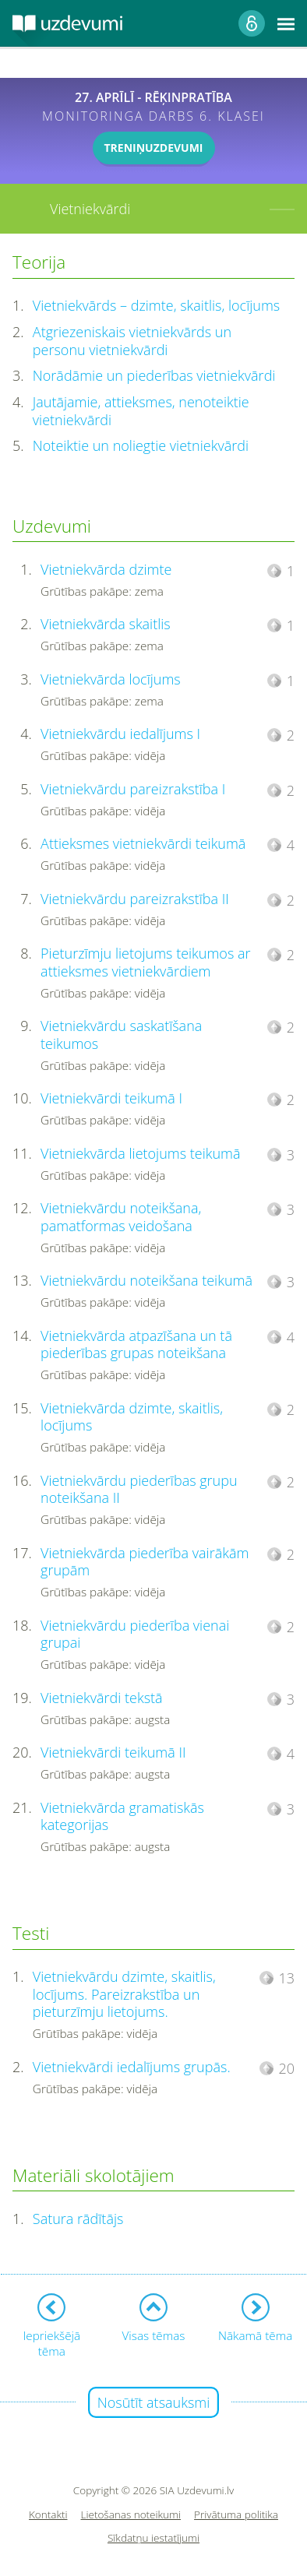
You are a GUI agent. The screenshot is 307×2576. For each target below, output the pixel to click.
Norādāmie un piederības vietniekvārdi (154, 375)
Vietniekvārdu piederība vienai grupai (135, 1634)
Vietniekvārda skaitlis (106, 623)
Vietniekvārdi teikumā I (111, 1098)
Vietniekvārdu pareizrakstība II (135, 898)
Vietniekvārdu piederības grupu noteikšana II (139, 1489)
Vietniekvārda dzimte (106, 569)
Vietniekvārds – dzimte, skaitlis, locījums (156, 305)
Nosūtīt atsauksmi (153, 2402)
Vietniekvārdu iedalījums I (120, 733)
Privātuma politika (236, 2514)
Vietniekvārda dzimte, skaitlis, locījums (132, 1417)
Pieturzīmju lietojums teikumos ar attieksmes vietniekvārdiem (145, 962)
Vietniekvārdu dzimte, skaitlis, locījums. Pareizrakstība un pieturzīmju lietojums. (124, 1994)
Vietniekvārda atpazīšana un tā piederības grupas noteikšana (136, 1344)
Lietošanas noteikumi (131, 2514)
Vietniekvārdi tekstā (102, 1697)
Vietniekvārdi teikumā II (113, 1752)
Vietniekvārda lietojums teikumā (140, 1153)
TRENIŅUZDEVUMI (153, 147)
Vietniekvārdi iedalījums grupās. (132, 2066)
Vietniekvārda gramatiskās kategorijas (122, 1816)
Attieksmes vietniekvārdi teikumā (143, 843)
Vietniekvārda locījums (111, 679)
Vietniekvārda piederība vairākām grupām (145, 1561)
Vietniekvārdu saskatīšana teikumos (121, 1034)
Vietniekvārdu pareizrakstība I (133, 788)
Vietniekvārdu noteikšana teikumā (146, 1280)
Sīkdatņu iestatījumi (153, 2538)
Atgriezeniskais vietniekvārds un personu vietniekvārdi (132, 340)
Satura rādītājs (78, 2218)
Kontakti (48, 2514)
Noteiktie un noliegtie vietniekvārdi (141, 445)
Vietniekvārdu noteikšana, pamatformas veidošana (121, 1216)
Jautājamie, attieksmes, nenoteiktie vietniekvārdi (141, 410)
